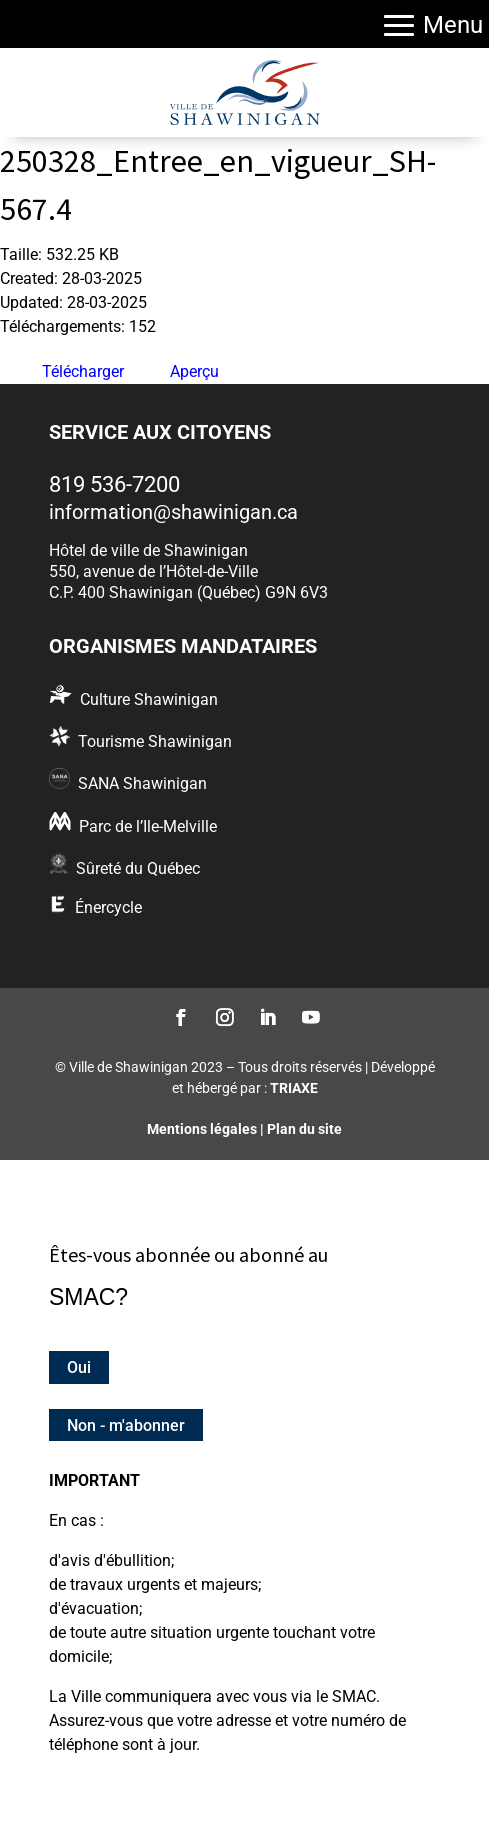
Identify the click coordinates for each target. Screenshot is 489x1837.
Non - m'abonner (126, 1424)
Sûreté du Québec (138, 868)
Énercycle (108, 907)
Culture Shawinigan (149, 699)
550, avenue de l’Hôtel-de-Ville (153, 571)
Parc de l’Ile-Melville (148, 826)
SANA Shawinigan (142, 783)
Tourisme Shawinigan (155, 741)
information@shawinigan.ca (173, 512)
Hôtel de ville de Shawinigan (148, 550)
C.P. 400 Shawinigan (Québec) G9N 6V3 (188, 592)
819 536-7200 (114, 484)
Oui (79, 1367)
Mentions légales (202, 1129)
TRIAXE (294, 1088)
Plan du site (304, 1129)
